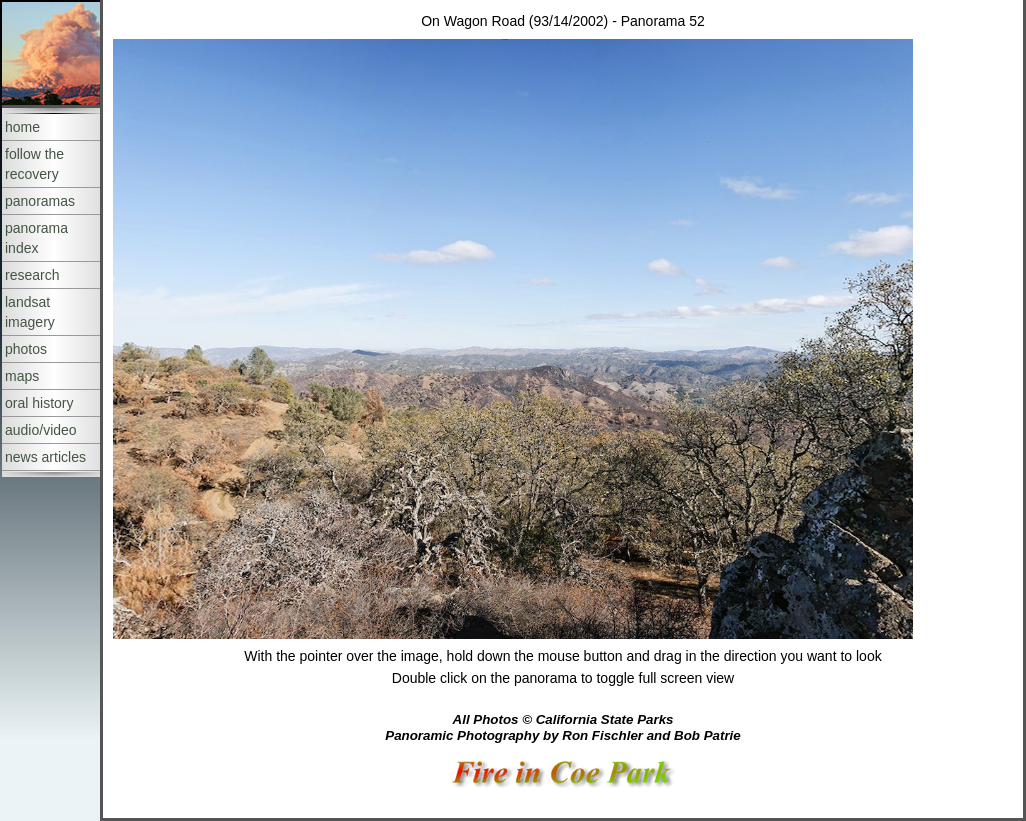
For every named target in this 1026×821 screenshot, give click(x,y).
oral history (39, 403)
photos (26, 349)
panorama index (36, 238)
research (32, 275)
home (22, 127)
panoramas (40, 201)
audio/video (41, 430)
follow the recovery (34, 164)
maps (22, 376)
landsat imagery (30, 312)
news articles (45, 457)
